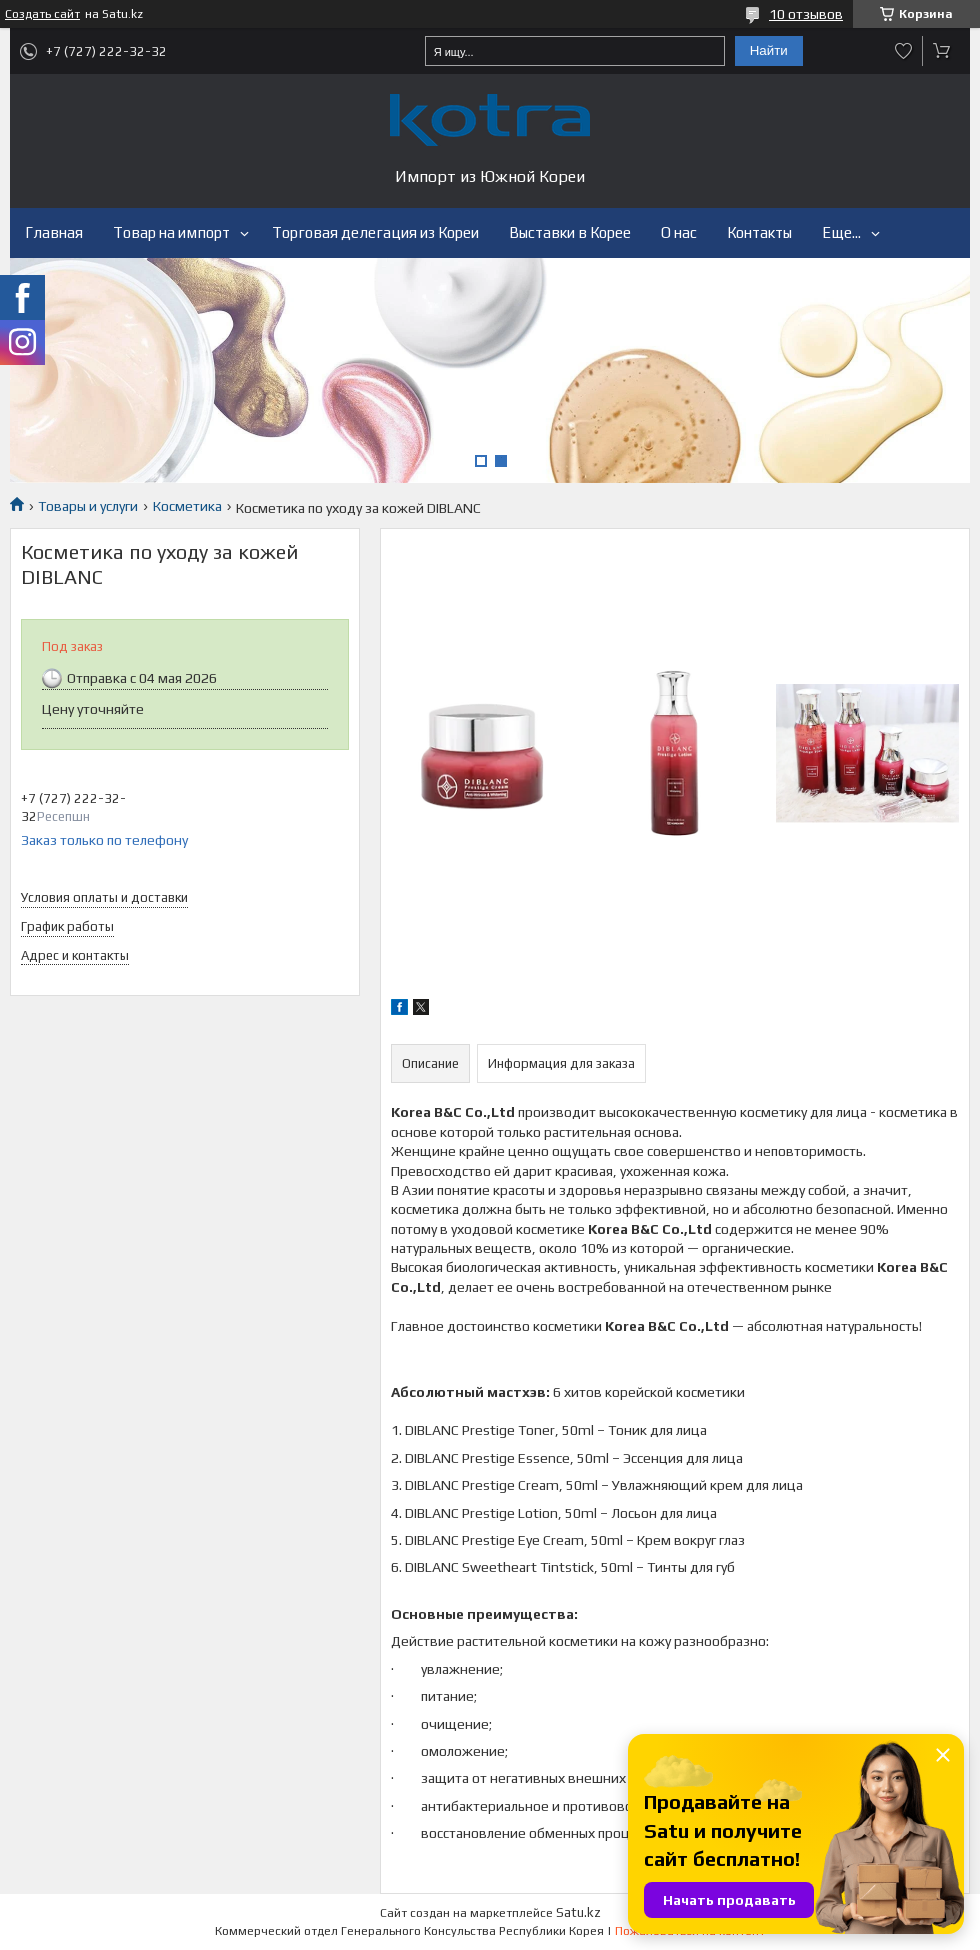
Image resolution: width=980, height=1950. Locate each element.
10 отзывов (806, 14)
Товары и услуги (88, 506)
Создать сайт (42, 14)
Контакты (759, 232)
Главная (54, 232)
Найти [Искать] (769, 50)
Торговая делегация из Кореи (375, 232)
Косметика (187, 506)
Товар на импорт (171, 232)
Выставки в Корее (570, 232)
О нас (679, 232)
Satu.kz (578, 1912)
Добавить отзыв (904, 51)
